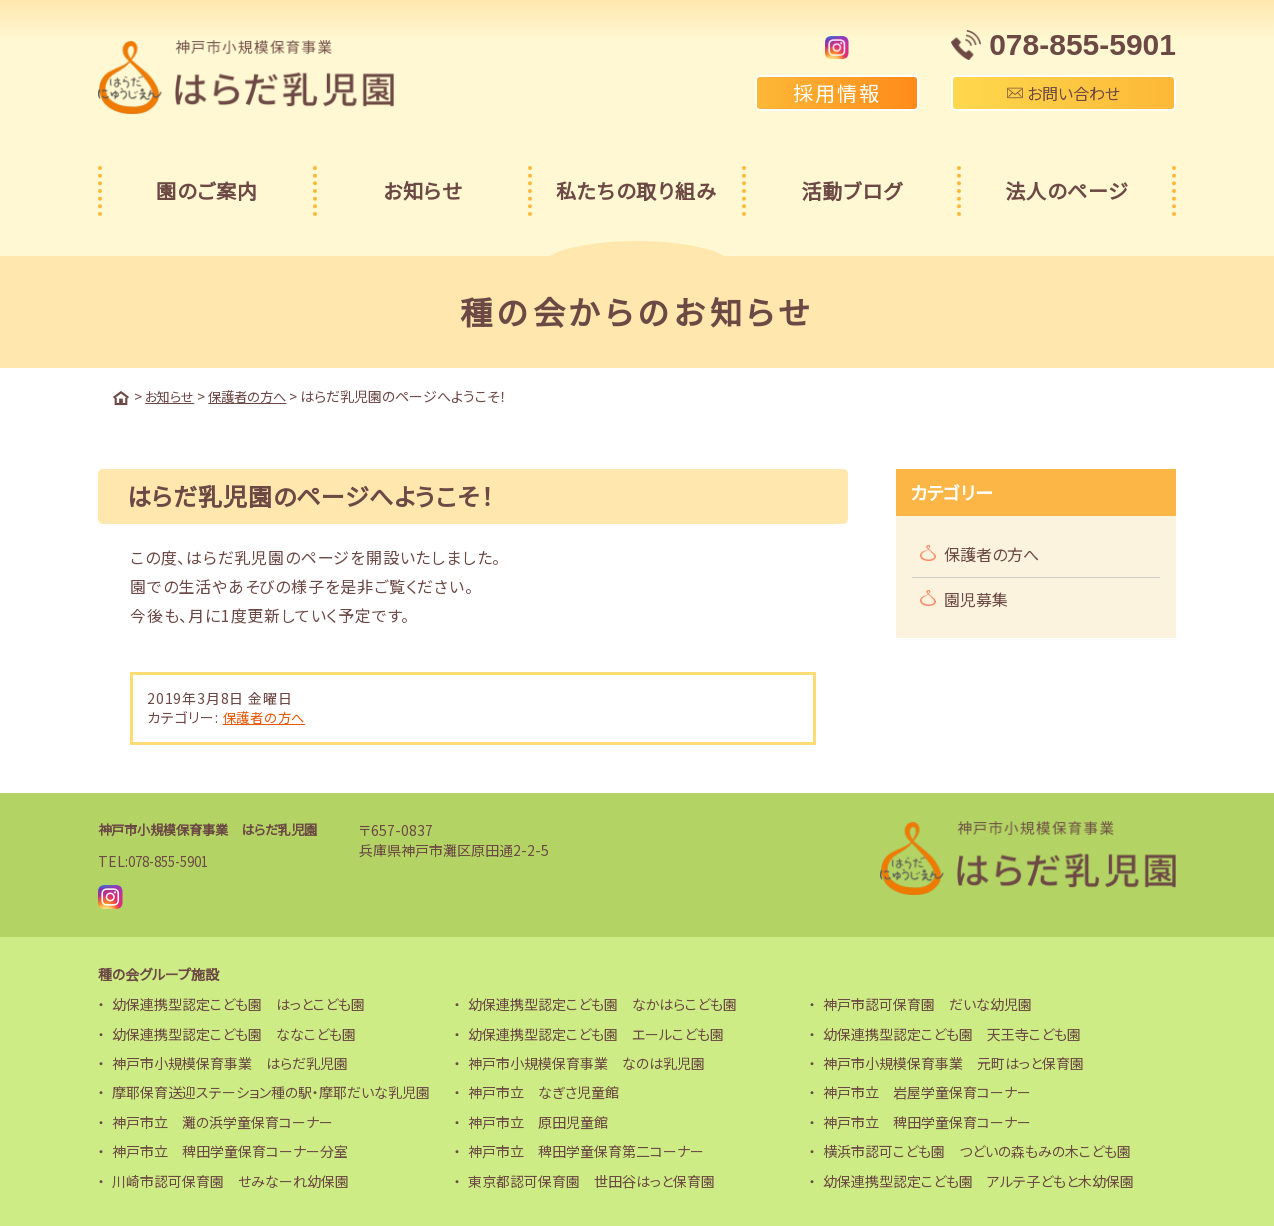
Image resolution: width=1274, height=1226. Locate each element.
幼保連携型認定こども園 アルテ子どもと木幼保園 (978, 1179)
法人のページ (1067, 190)
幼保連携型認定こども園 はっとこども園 (238, 1003)
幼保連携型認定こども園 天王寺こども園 (952, 1032)
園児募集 (976, 598)
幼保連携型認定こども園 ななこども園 (234, 1032)
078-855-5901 (174, 860)
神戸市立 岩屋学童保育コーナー (927, 1091)
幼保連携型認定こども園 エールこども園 (596, 1032)
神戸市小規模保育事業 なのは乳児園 (586, 1062)
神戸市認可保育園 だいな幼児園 (927, 1003)
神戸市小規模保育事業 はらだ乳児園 (216, 828)
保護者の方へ (267, 716)
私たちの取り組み (636, 190)
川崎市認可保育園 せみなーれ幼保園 (230, 1179)
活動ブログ (851, 190)
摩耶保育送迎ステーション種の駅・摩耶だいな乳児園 (271, 1091)
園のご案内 (207, 190)
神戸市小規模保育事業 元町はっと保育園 (953, 1062)
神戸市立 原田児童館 (538, 1121)
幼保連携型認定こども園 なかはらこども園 (602, 1003)
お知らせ (422, 190)
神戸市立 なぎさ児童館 (543, 1091)
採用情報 (837, 92)
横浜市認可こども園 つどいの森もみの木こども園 (977, 1150)
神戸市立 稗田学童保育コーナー (927, 1121)
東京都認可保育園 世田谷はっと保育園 (591, 1179)
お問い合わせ (1063, 93)
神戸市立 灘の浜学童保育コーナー (222, 1121)
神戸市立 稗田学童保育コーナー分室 (230, 1150)
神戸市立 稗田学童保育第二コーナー (586, 1150)
